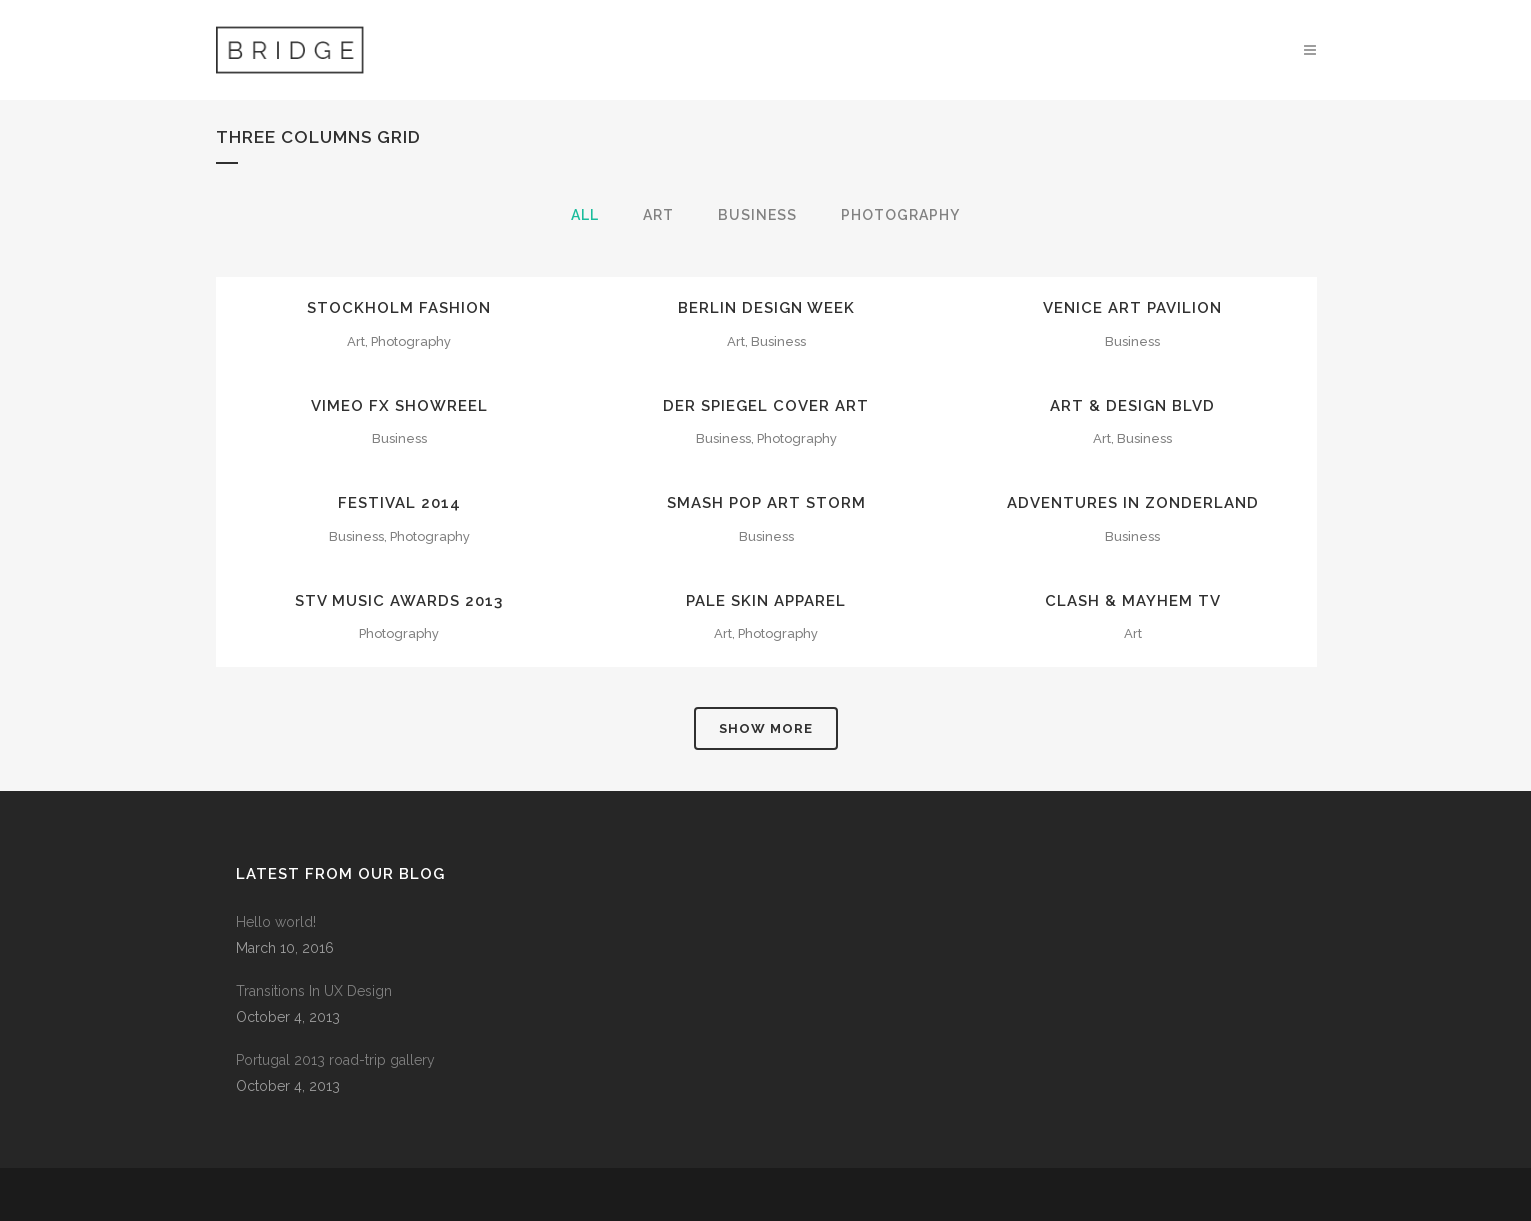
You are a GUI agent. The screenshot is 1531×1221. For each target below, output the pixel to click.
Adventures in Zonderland (1133, 503)
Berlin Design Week (766, 308)
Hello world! (276, 922)
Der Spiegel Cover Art (766, 406)
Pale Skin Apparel (766, 601)
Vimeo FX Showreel (399, 406)
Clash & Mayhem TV (1133, 601)
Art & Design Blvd (1132, 406)
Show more (766, 728)
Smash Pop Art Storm (766, 503)
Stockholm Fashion (399, 308)
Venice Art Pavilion (1132, 308)
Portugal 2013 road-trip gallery (335, 1060)
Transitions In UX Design (314, 991)
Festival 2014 (399, 503)
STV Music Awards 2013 (399, 601)
